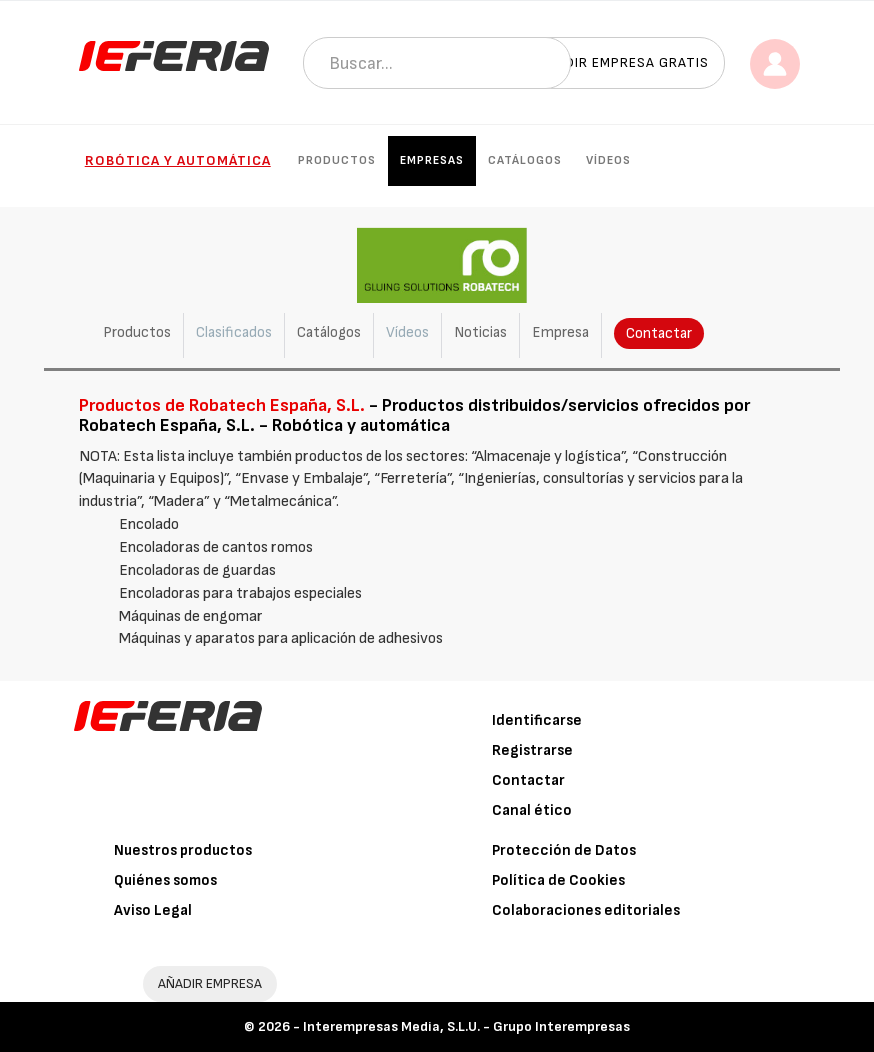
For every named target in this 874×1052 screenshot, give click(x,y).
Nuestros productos (183, 850)
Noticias (480, 332)
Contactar (659, 333)
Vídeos (608, 160)
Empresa (560, 332)
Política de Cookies (558, 880)
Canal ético (532, 810)
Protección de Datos (564, 850)
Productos (337, 160)
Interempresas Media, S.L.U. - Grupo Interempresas (466, 1026)
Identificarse (537, 720)
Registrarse (532, 750)
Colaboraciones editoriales (586, 910)
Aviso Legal (153, 910)
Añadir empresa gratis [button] (623, 62)
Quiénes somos (165, 880)
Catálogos (525, 160)
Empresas (432, 160)
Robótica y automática (178, 160)
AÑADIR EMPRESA (210, 983)
